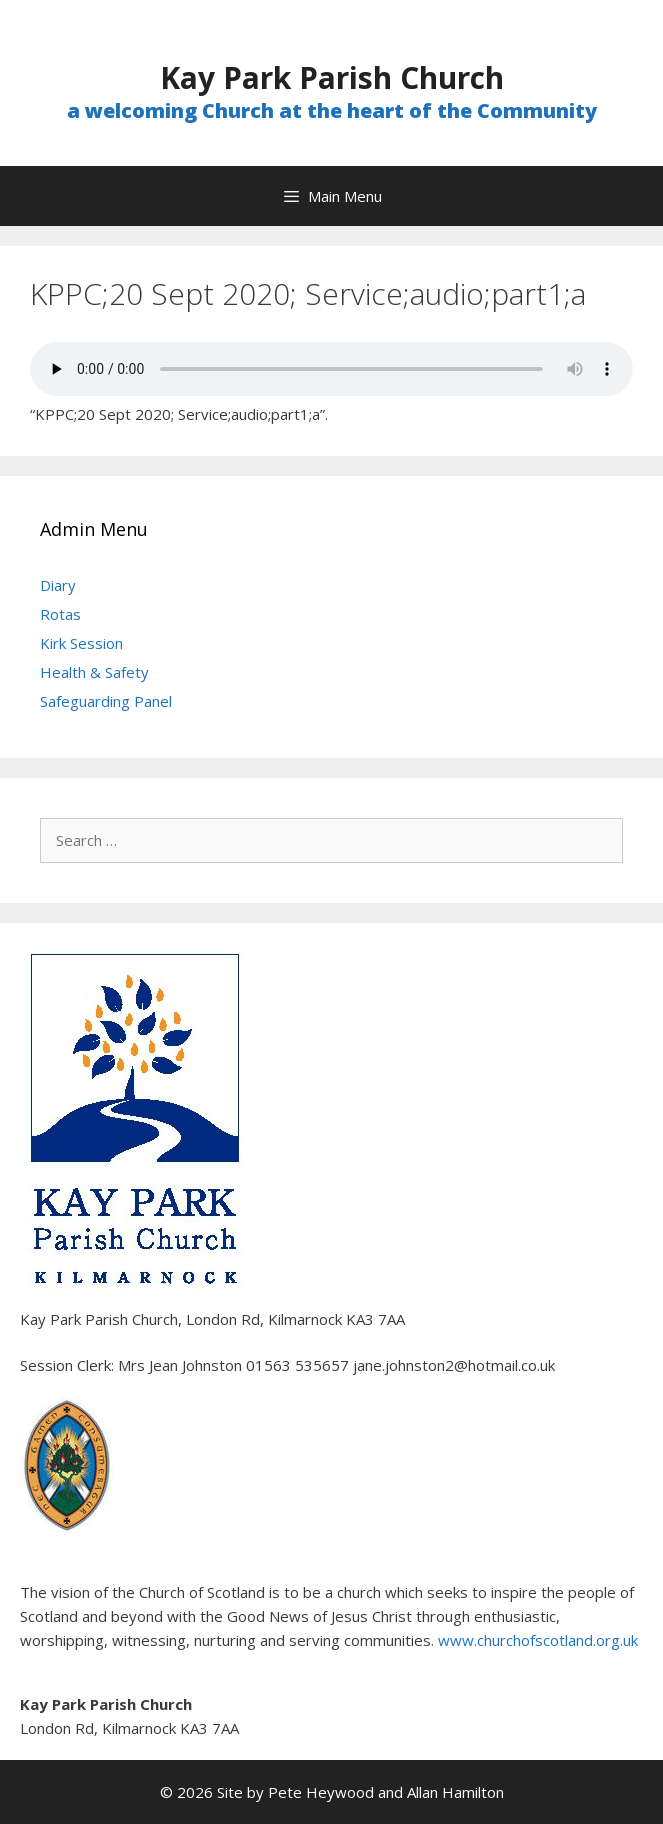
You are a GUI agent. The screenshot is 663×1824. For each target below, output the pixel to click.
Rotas (60, 614)
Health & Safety (94, 672)
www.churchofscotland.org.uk (538, 1640)
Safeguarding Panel (106, 701)
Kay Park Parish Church (332, 77)
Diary (58, 585)
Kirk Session (81, 643)
